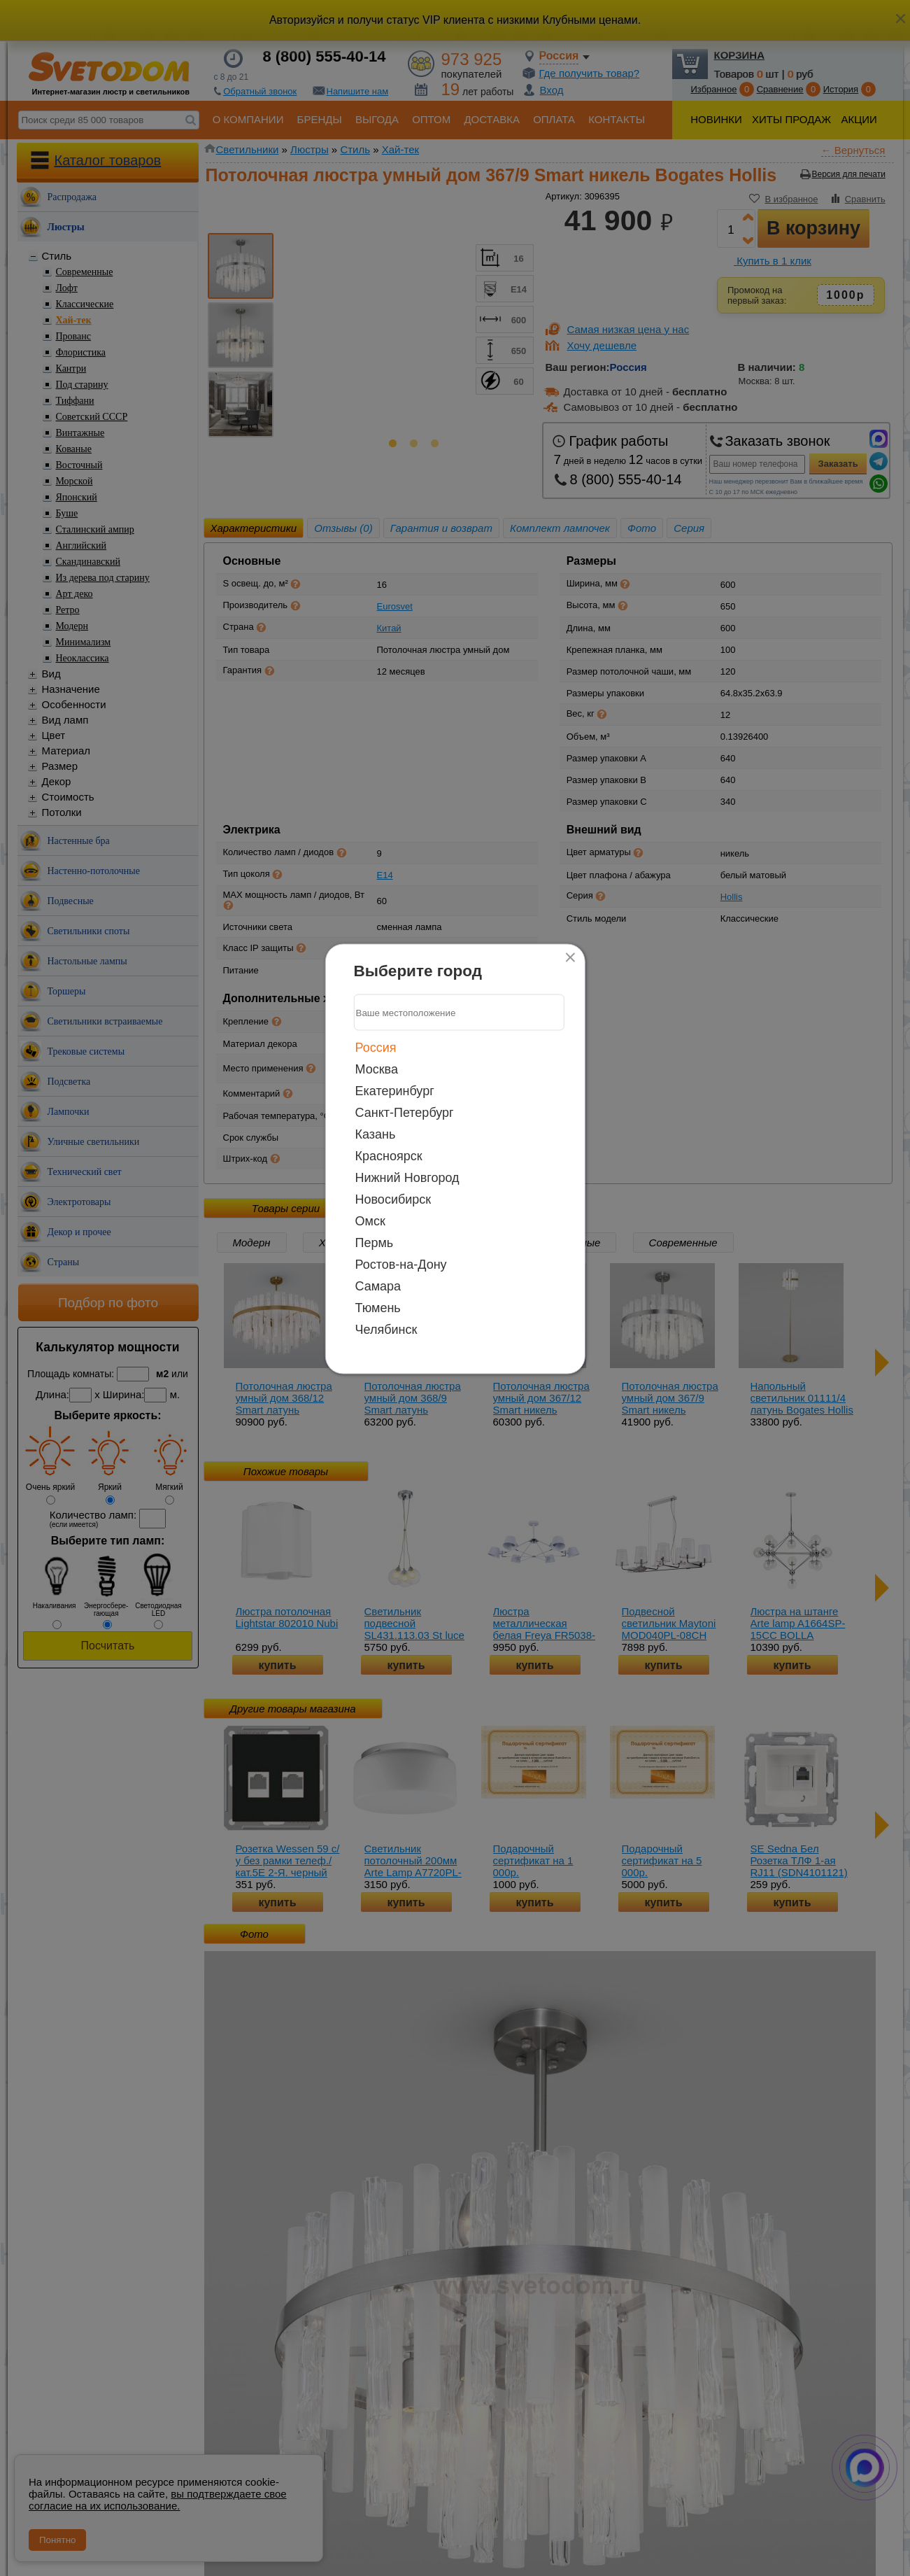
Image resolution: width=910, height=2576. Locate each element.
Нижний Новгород (407, 1178)
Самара (378, 1286)
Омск (370, 1221)
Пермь (374, 1243)
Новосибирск (393, 1199)
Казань (375, 1134)
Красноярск (388, 1156)
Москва (376, 1069)
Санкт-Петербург (404, 1113)
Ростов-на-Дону (401, 1265)
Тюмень (378, 1308)
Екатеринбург (394, 1091)
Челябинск (386, 1330)
